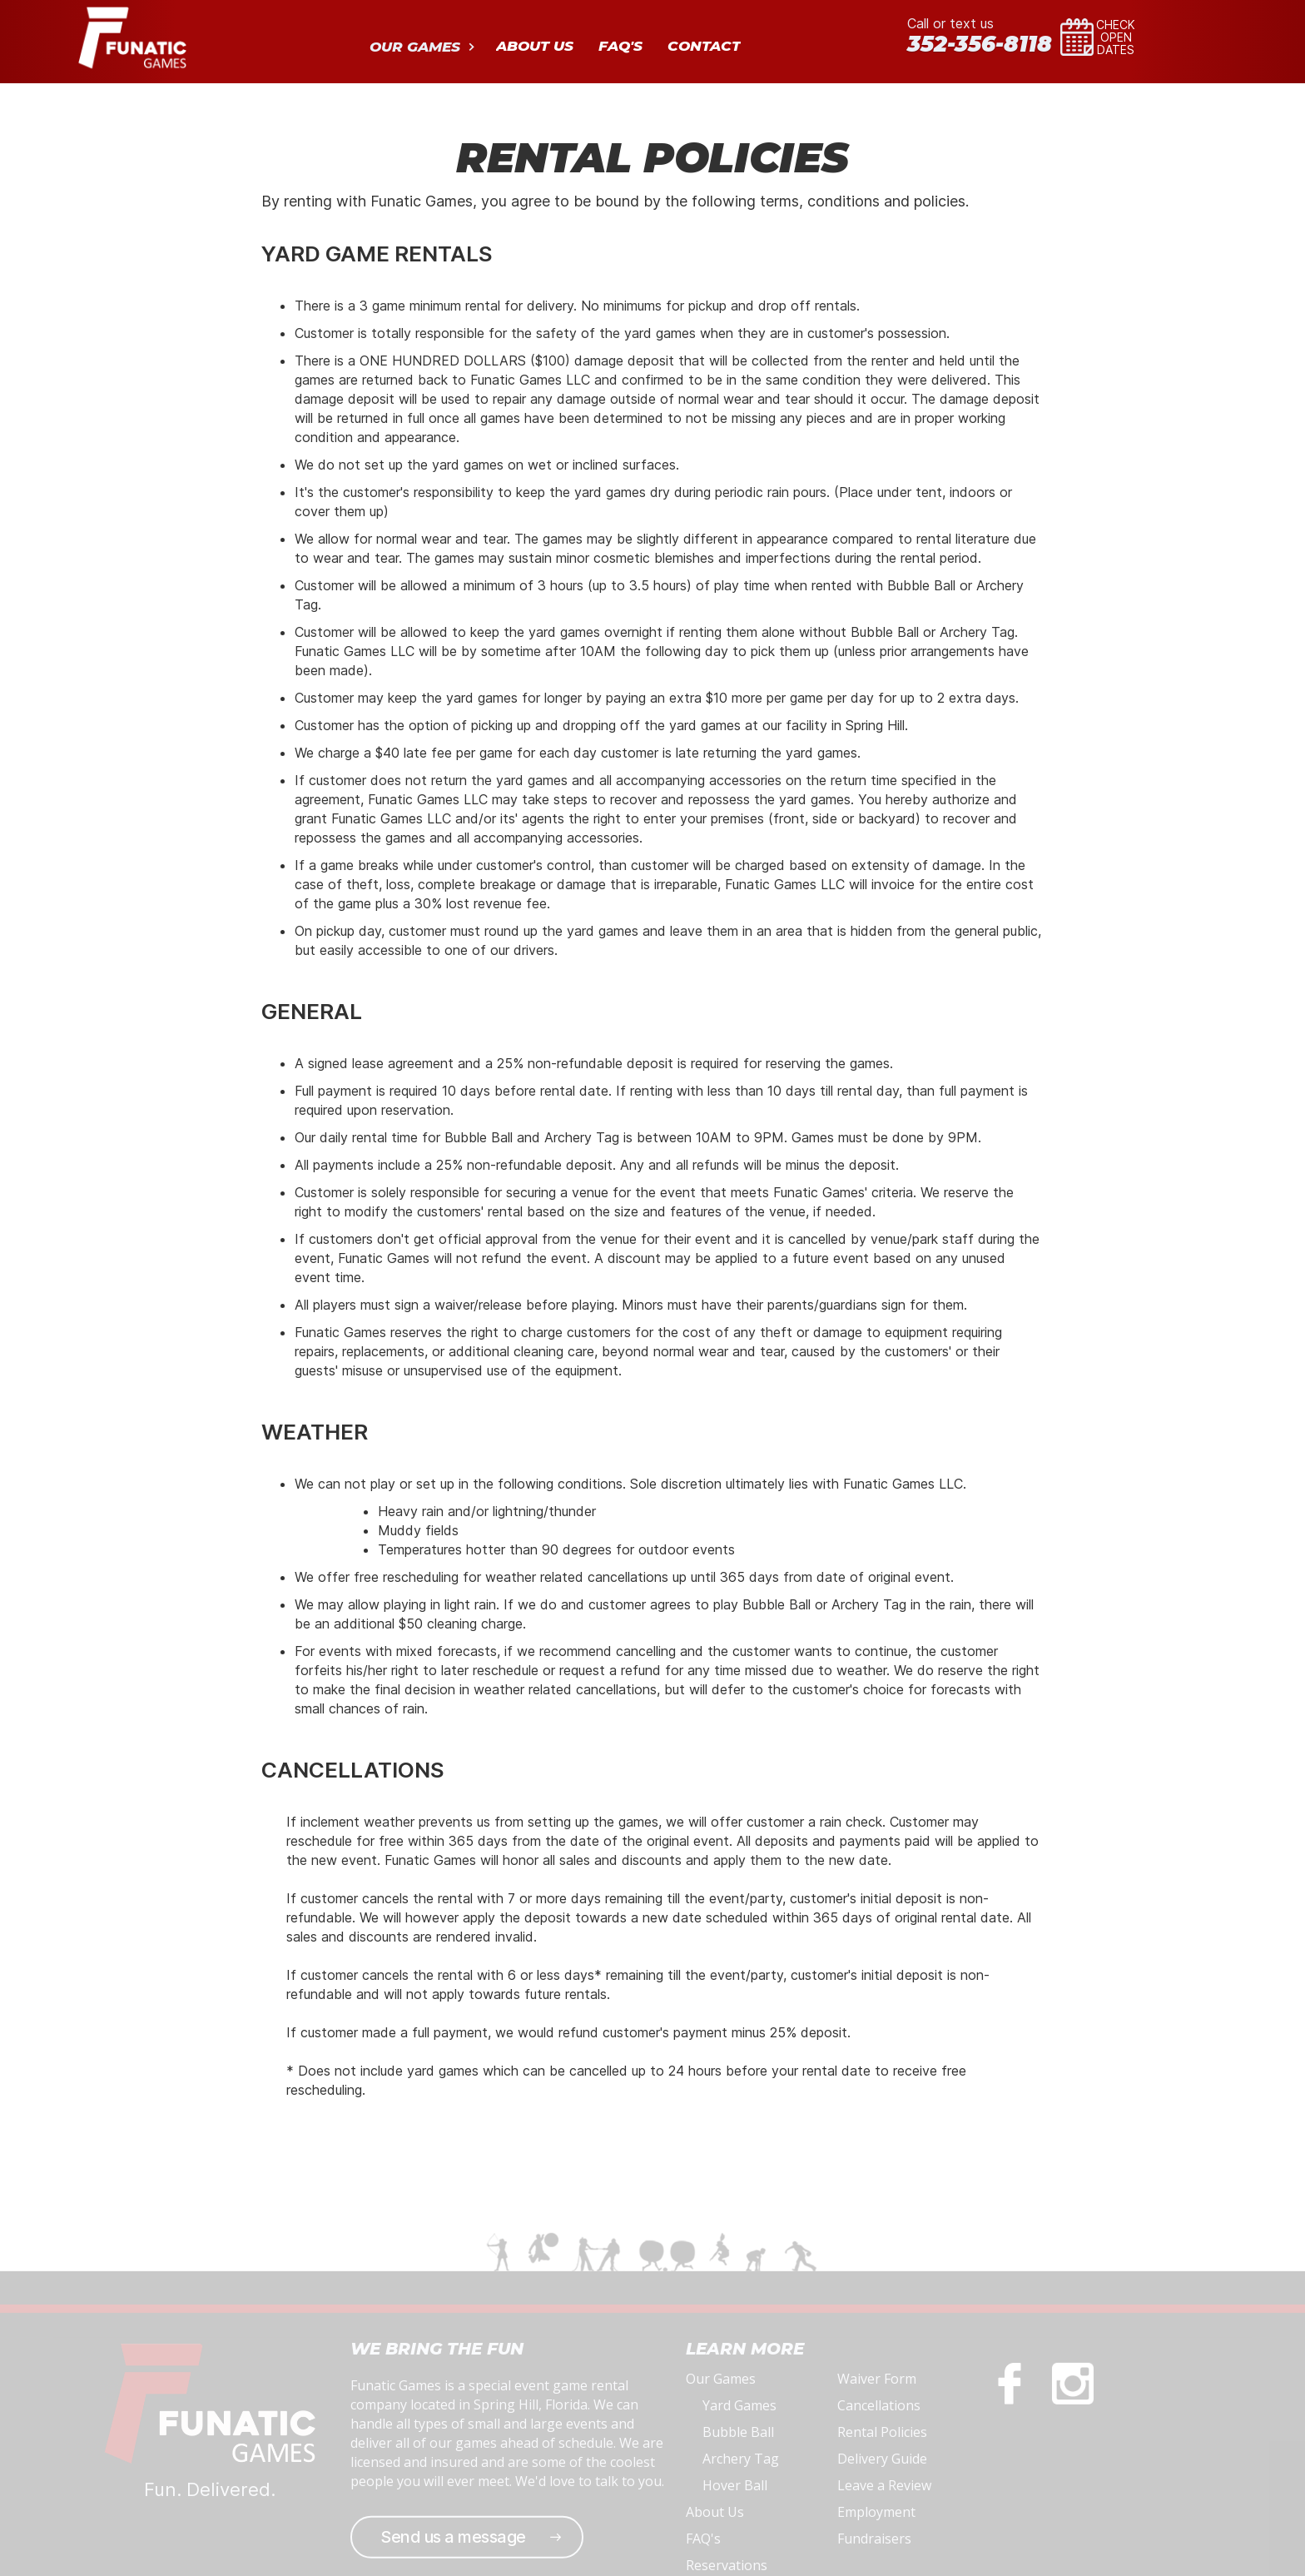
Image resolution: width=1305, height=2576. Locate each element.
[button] (420, 45)
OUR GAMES (415, 46)
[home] (132, 36)
